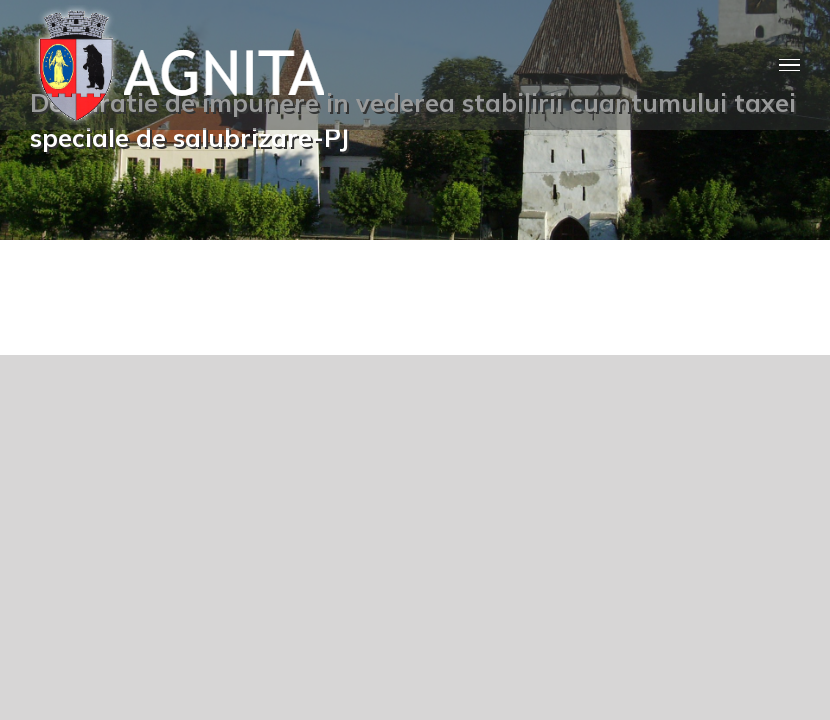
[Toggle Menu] (789, 65)
